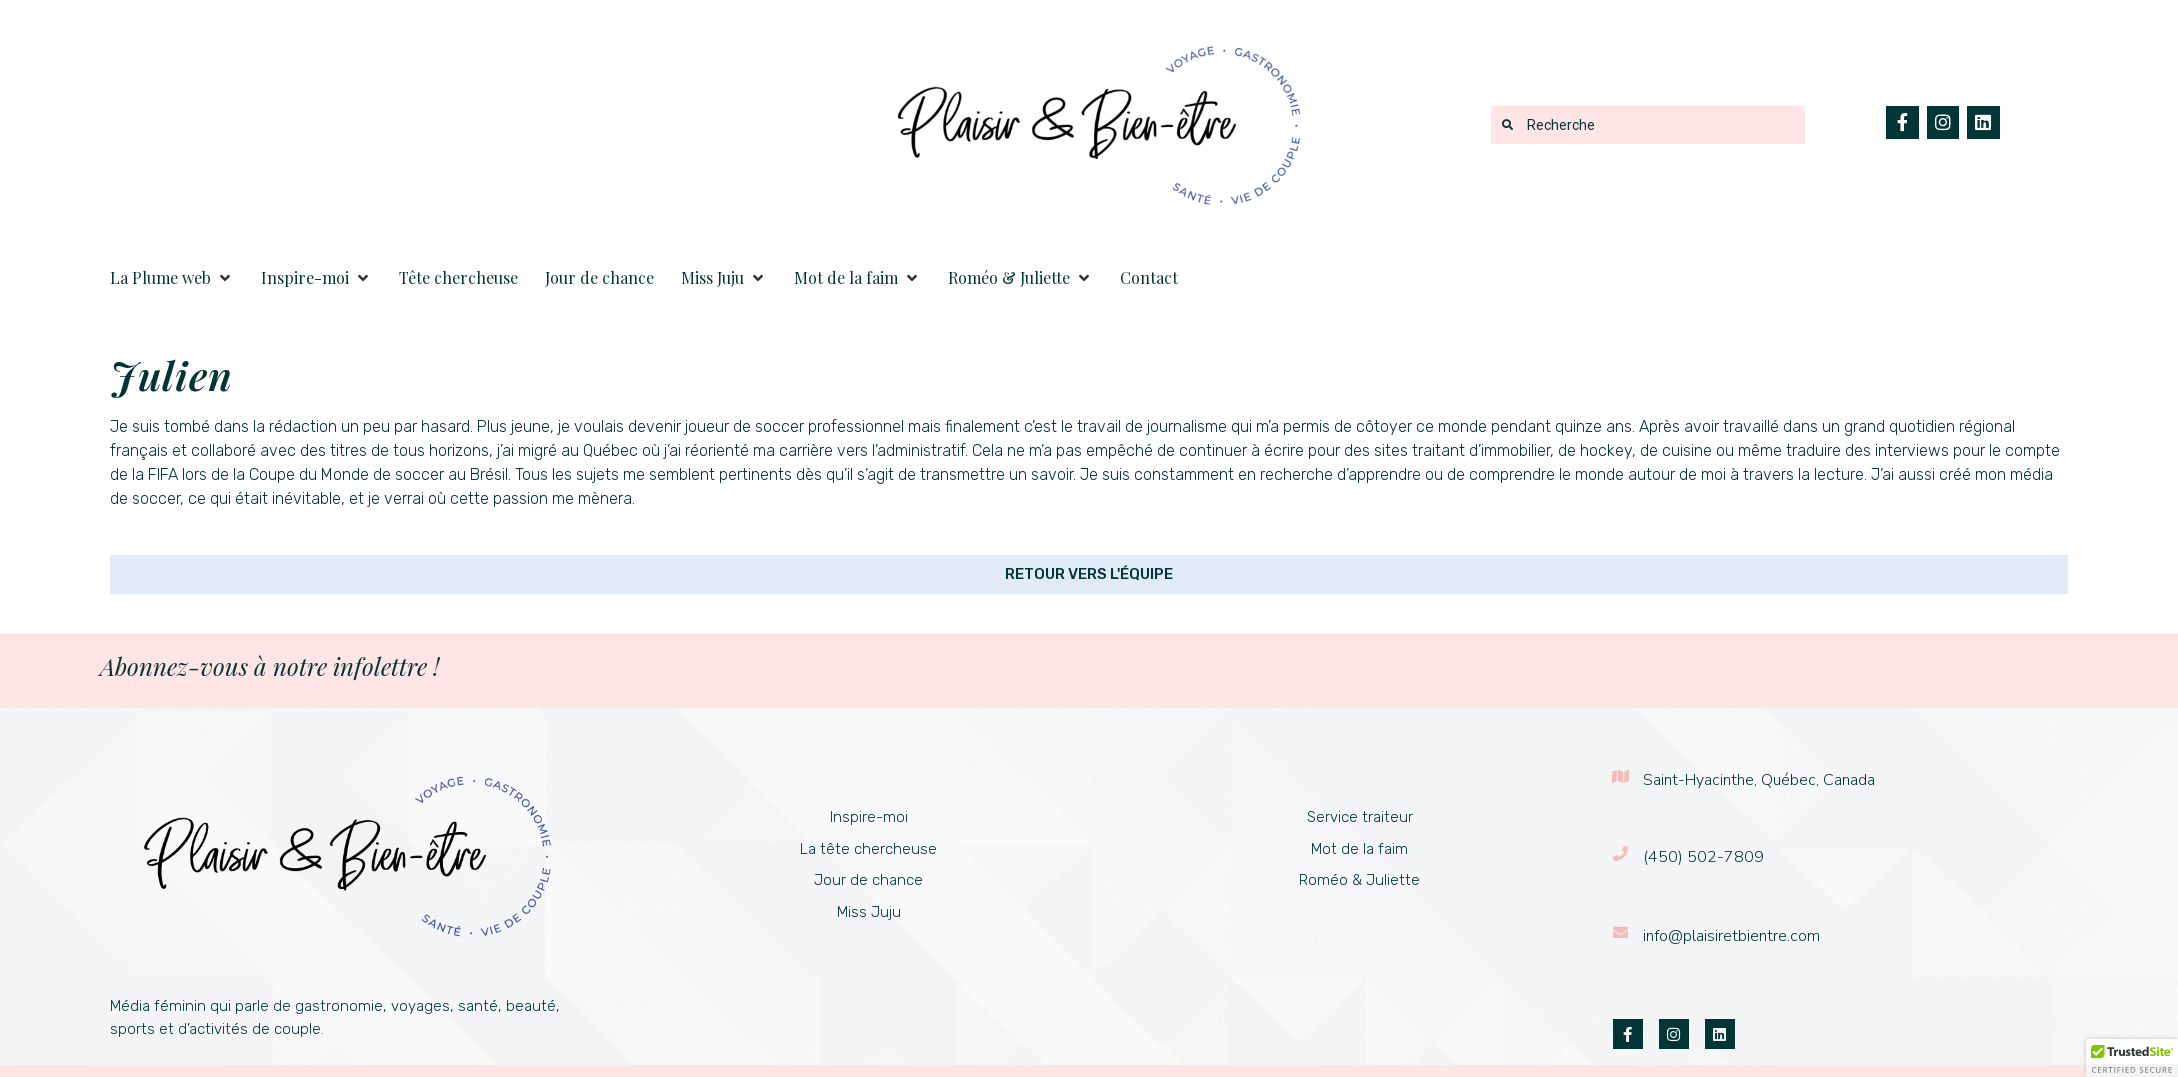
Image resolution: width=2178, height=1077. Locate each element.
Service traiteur (1360, 817)
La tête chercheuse (868, 849)
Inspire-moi (869, 817)
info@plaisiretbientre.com (1731, 936)
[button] (172, 278)
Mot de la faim (1359, 849)
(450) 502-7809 (1703, 857)
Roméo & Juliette (1359, 880)
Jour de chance (868, 880)
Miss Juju (869, 912)
